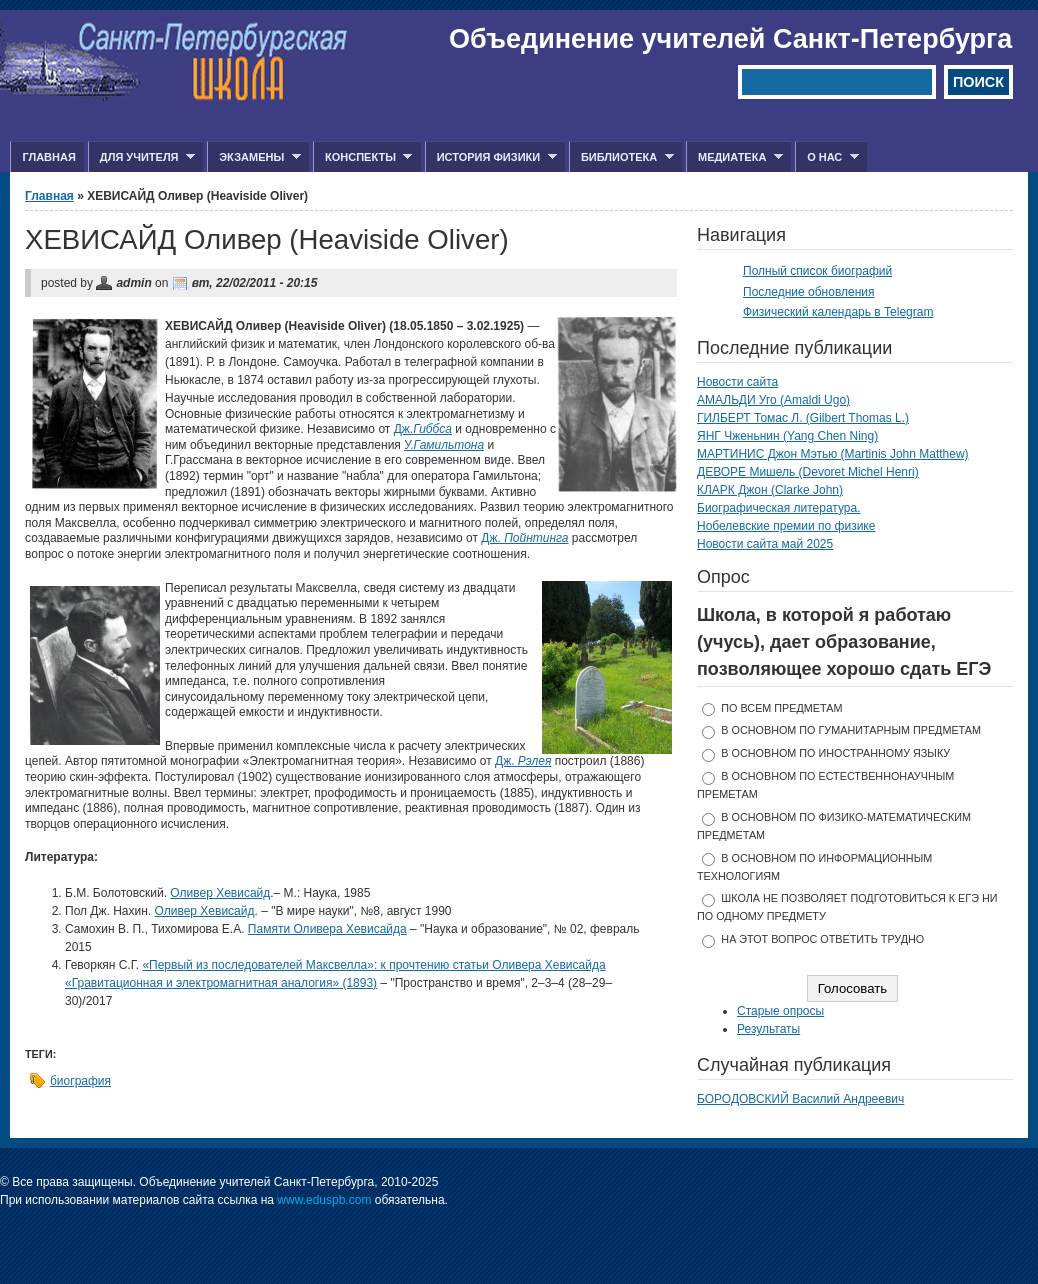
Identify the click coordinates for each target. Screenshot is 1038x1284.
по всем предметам (781, 708)
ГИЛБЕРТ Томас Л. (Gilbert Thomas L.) (803, 418)
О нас (827, 157)
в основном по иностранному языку (835, 753)
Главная (48, 157)
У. (444, 445)
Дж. (423, 429)
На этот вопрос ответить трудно (822, 939)
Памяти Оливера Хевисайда (327, 929)
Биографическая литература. (779, 508)
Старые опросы (780, 1011)
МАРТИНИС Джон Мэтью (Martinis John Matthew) (833, 454)
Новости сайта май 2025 (765, 544)
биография (80, 1081)
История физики (491, 157)
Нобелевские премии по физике (786, 526)
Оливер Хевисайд (220, 893)
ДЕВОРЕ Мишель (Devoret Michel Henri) (808, 472)
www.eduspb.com (324, 1200)
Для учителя (141, 157)
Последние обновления (809, 292)
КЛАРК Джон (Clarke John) (770, 490)
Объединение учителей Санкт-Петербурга (730, 39)
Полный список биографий (817, 271)
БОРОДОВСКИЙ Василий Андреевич (800, 1099)
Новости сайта (737, 382)
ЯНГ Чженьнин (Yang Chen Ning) (787, 436)
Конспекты (362, 157)
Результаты (768, 1029)
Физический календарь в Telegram (838, 312)
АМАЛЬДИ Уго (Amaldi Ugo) (773, 400)
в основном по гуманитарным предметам (851, 730)
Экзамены (254, 157)
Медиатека (734, 157)
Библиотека (621, 157)
